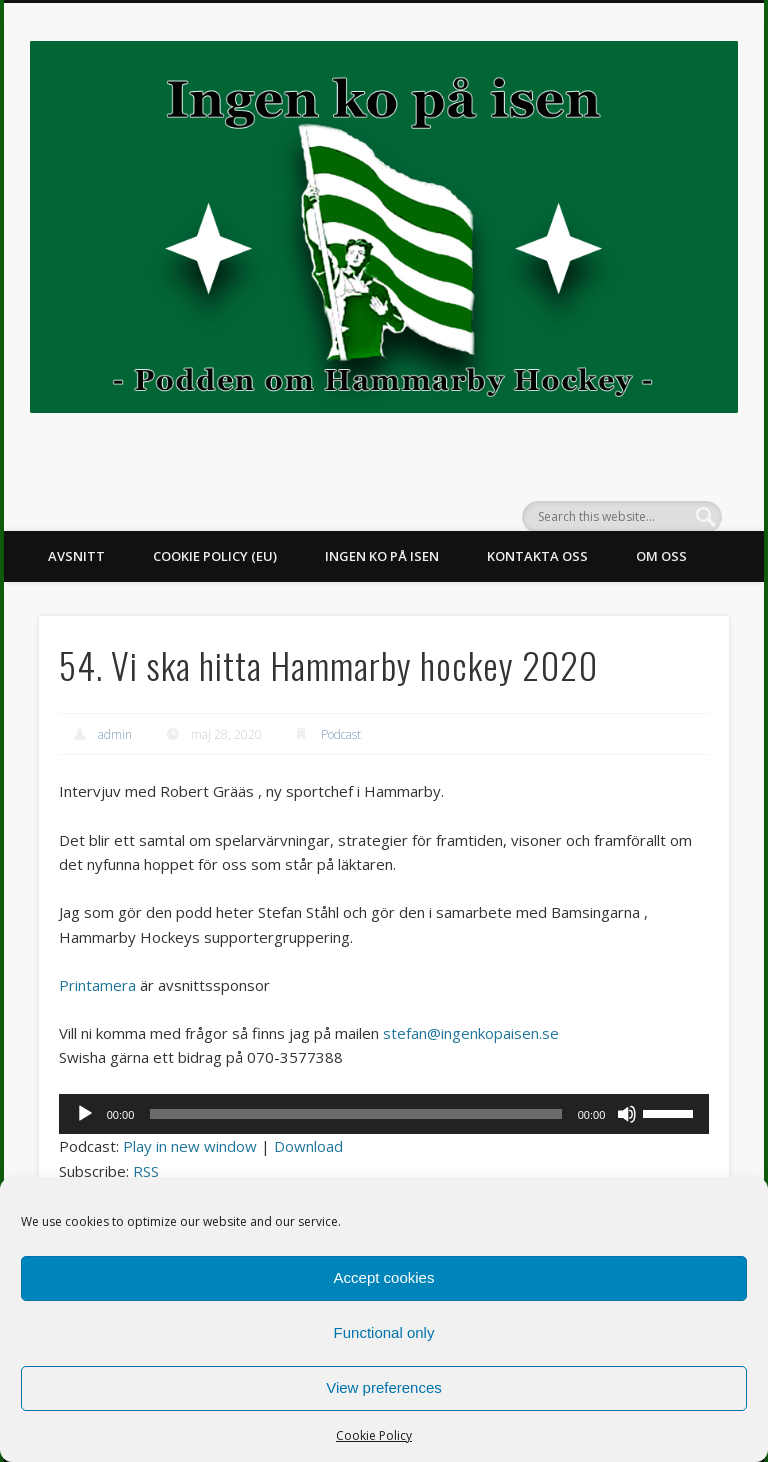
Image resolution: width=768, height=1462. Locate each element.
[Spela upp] (85, 1114)
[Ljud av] (627, 1114)
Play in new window (190, 1146)
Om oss (661, 556)
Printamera (97, 985)
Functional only (384, 1332)
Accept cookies (384, 1277)
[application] (384, 1114)
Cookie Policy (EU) (215, 556)
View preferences (384, 1387)
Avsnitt (76, 556)
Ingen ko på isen (382, 556)
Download (308, 1146)
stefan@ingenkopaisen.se (471, 1033)
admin (115, 734)
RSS (146, 1171)
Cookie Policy (374, 1435)
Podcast (341, 734)
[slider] (355, 1114)
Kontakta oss (537, 556)
